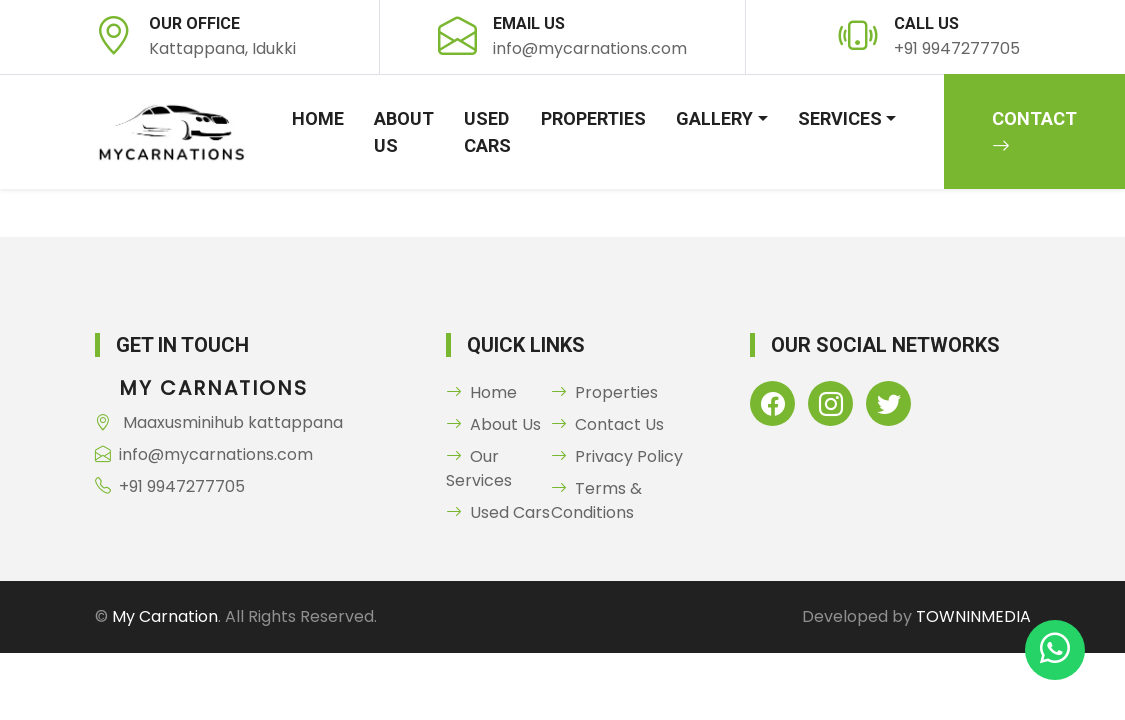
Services (840, 118)
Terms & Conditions (596, 500)
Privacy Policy (617, 456)
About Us (404, 132)
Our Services (479, 468)
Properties (593, 118)
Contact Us (607, 424)
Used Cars (487, 132)
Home (318, 118)
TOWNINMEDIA (973, 616)
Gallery (714, 118)
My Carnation (165, 616)
